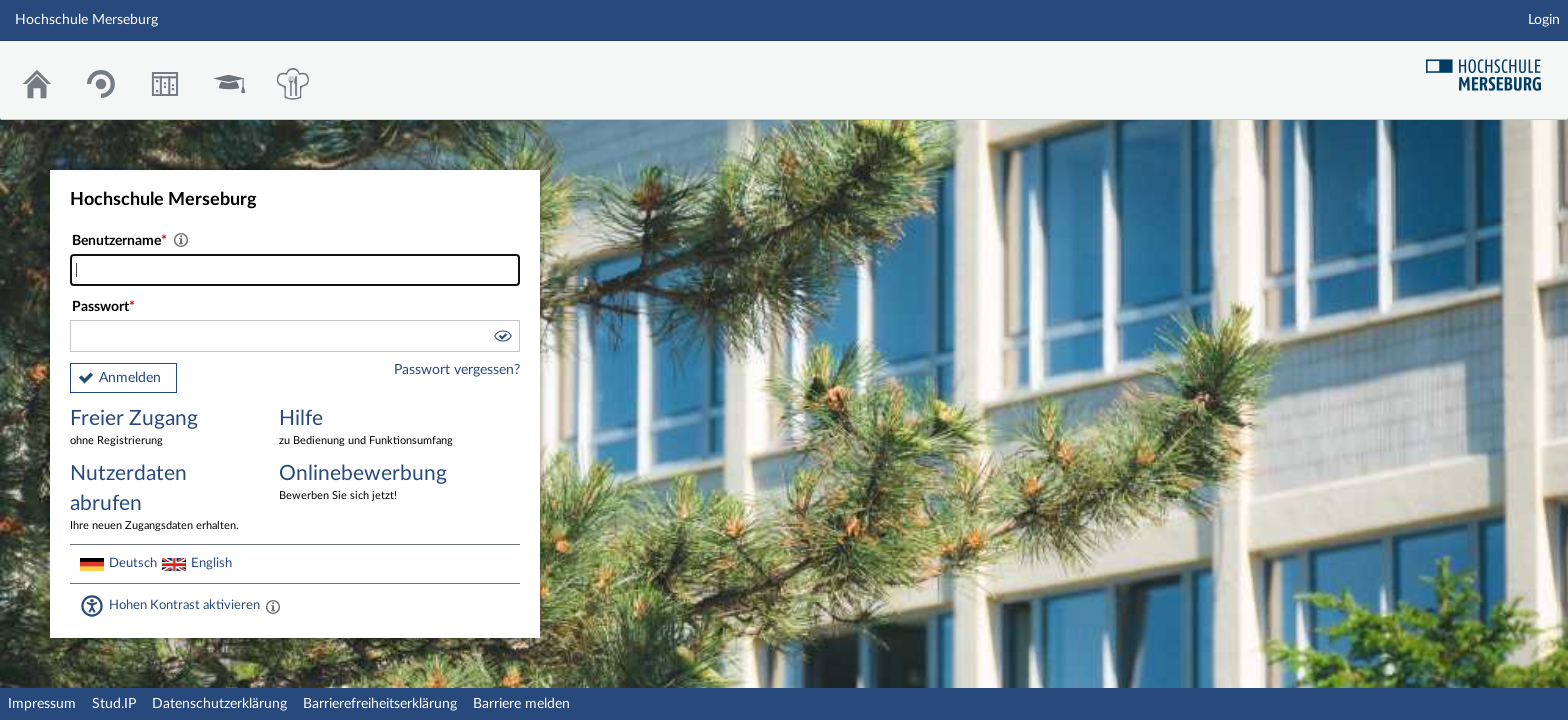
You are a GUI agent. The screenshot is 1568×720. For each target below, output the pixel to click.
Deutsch (133, 563)
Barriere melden (521, 704)
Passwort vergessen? (457, 370)
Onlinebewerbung (369, 483)
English (211, 563)
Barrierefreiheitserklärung (380, 704)
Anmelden (130, 378)
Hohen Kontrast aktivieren (184, 605)
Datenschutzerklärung (219, 704)
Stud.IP (114, 704)
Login (1544, 20)
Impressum (42, 704)
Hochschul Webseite (1491, 67)
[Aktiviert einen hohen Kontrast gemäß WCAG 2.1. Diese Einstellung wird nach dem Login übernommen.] (273, 606)
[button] (502, 339)
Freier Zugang (160, 428)
